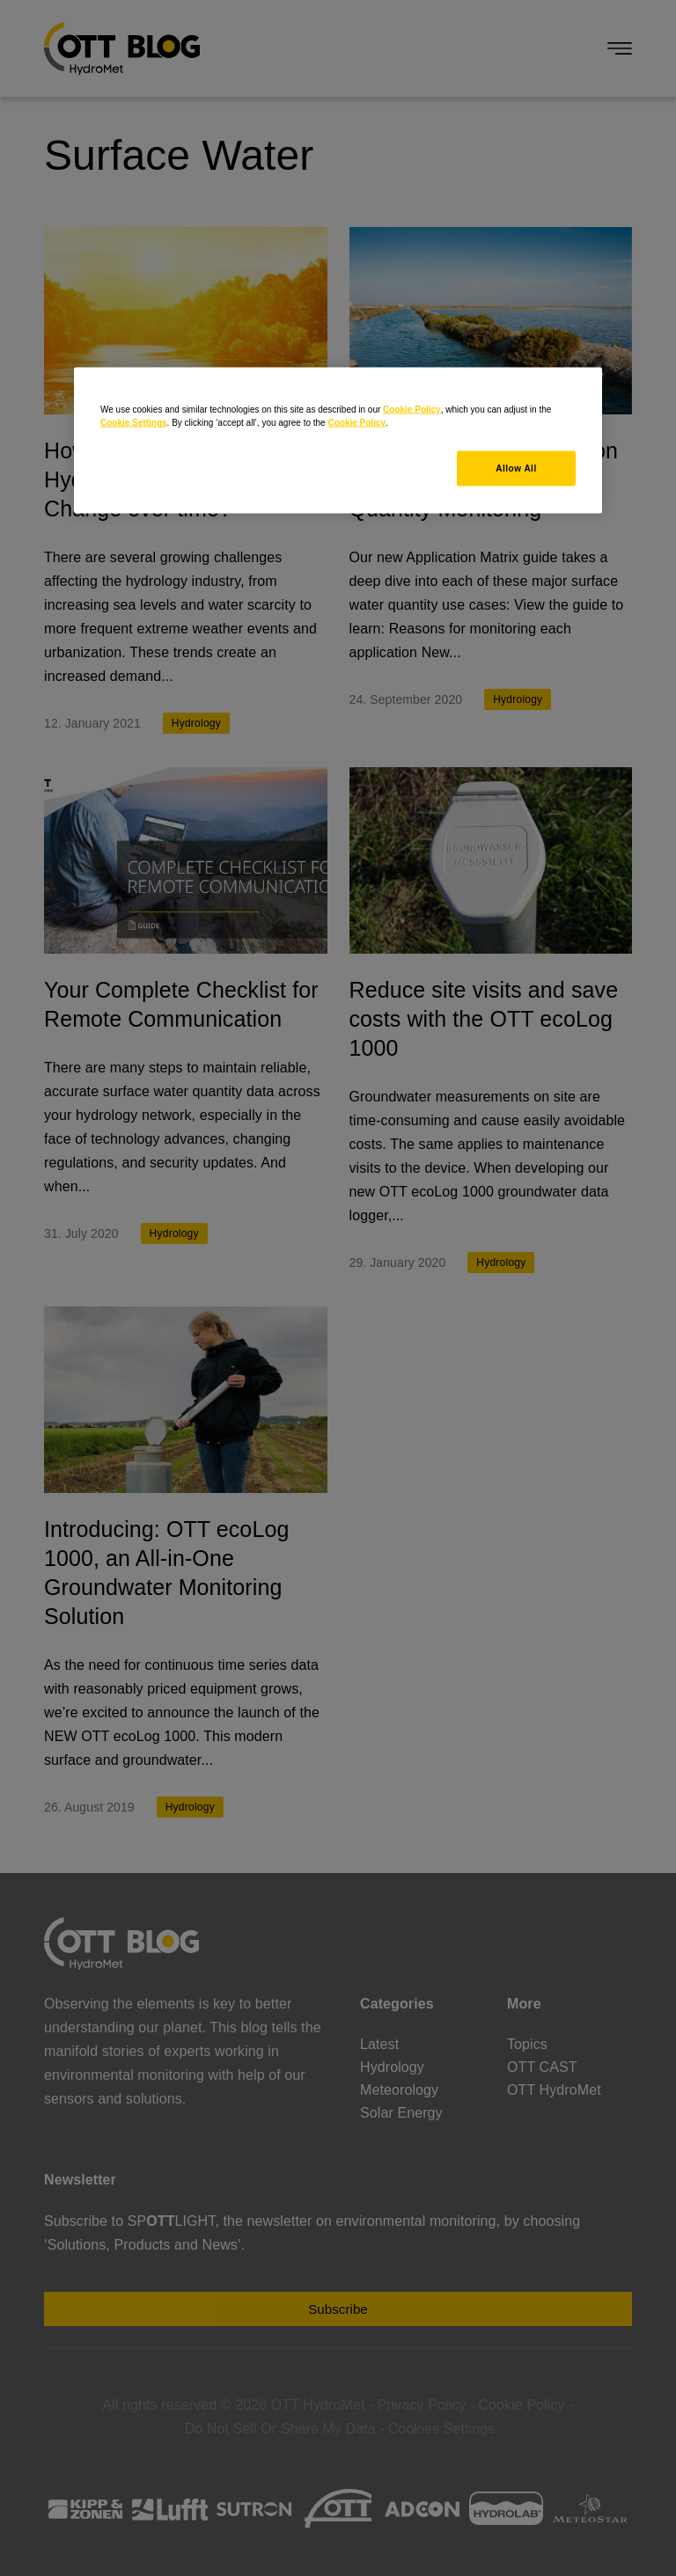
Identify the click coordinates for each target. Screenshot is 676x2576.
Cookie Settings (133, 423)
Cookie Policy (412, 409)
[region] (338, 441)
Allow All (516, 468)
